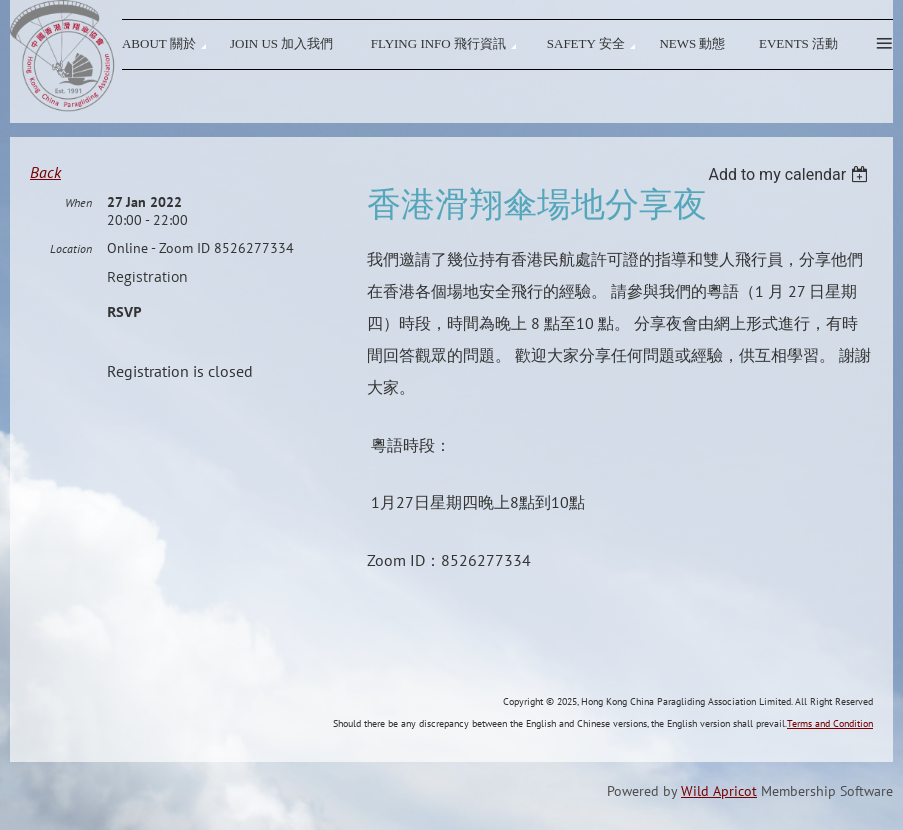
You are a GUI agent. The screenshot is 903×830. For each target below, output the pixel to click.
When (78, 202)
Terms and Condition (830, 723)
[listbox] (790, 174)
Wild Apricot (719, 791)
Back (45, 172)
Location (71, 248)
